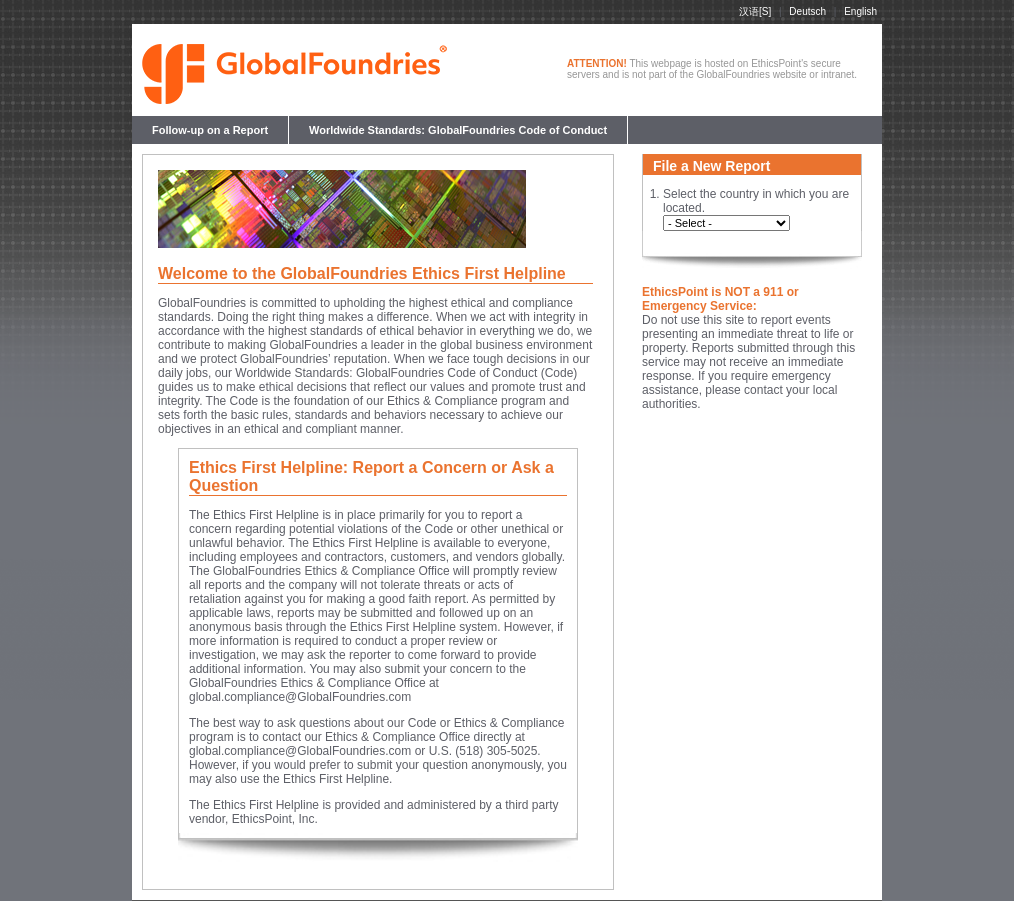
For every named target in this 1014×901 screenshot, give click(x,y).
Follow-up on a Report (210, 130)
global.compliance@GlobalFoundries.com (300, 697)
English (860, 11)
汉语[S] (755, 11)
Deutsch (807, 11)
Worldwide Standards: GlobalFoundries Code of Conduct (458, 130)
